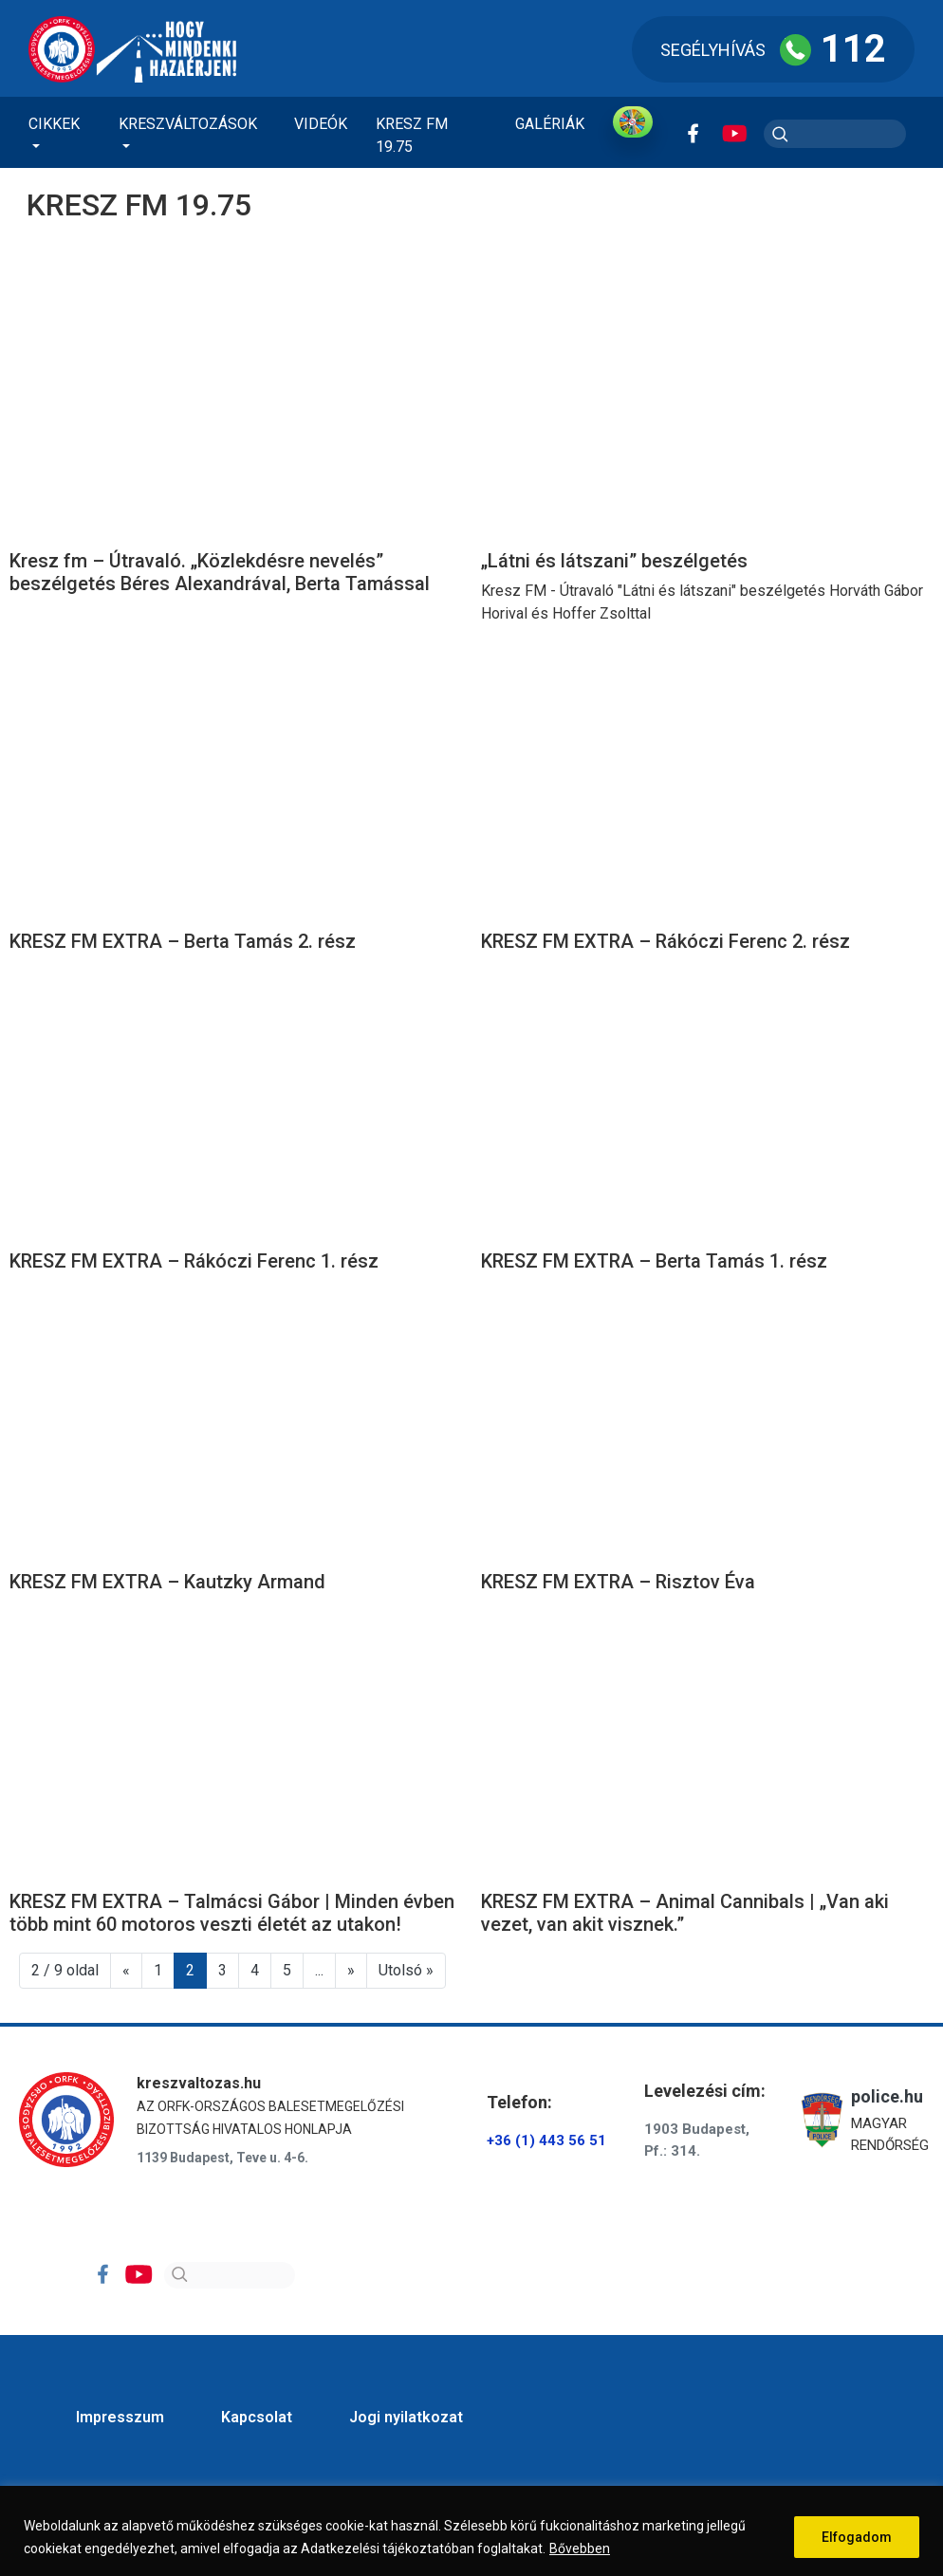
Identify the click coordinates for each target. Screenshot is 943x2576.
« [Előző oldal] (126, 1970)
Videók (320, 124)
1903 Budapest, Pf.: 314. (696, 2140)
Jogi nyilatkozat (406, 2417)
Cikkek (54, 124)
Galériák (549, 124)
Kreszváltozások (188, 124)
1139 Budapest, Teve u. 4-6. (222, 2157)
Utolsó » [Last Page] (406, 1970)
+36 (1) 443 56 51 (546, 2140)
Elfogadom (857, 2537)
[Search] (230, 2275)
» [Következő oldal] (351, 1970)
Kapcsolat (256, 2417)
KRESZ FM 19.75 (412, 135)
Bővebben (579, 2548)
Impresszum (120, 2417)
